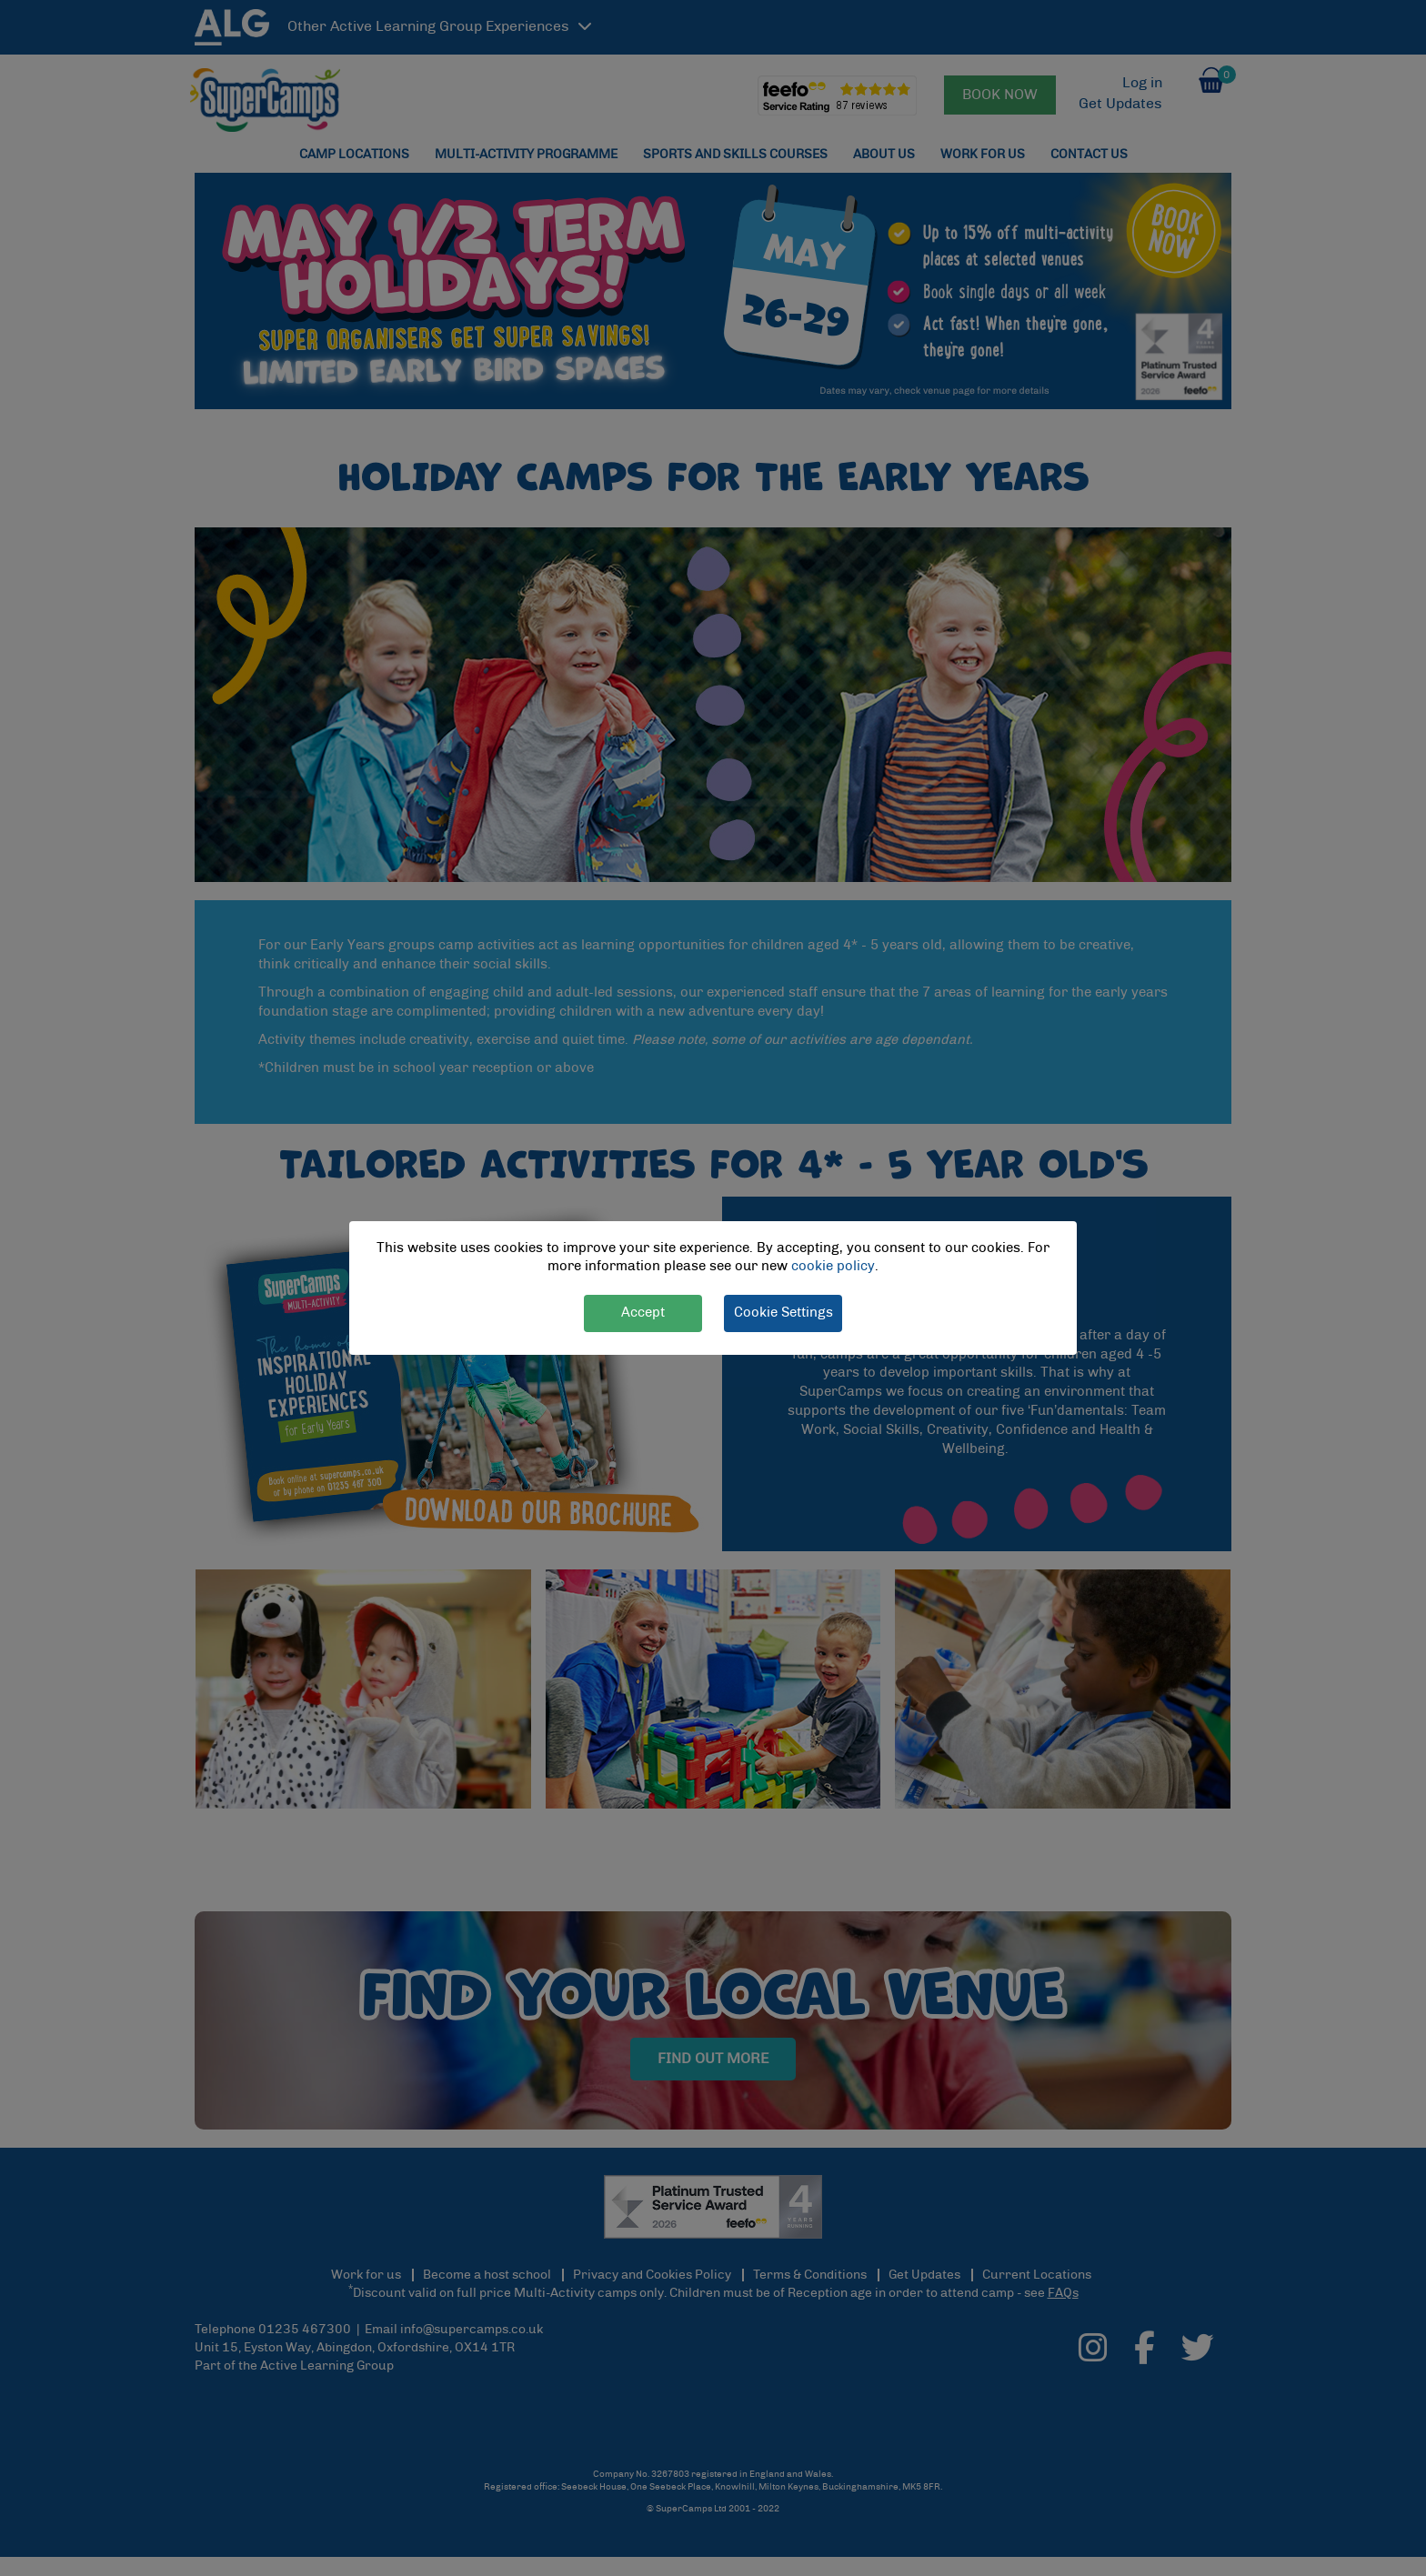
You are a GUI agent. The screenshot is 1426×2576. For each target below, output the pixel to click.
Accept (643, 1312)
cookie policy (833, 1267)
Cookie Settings (783, 1312)
